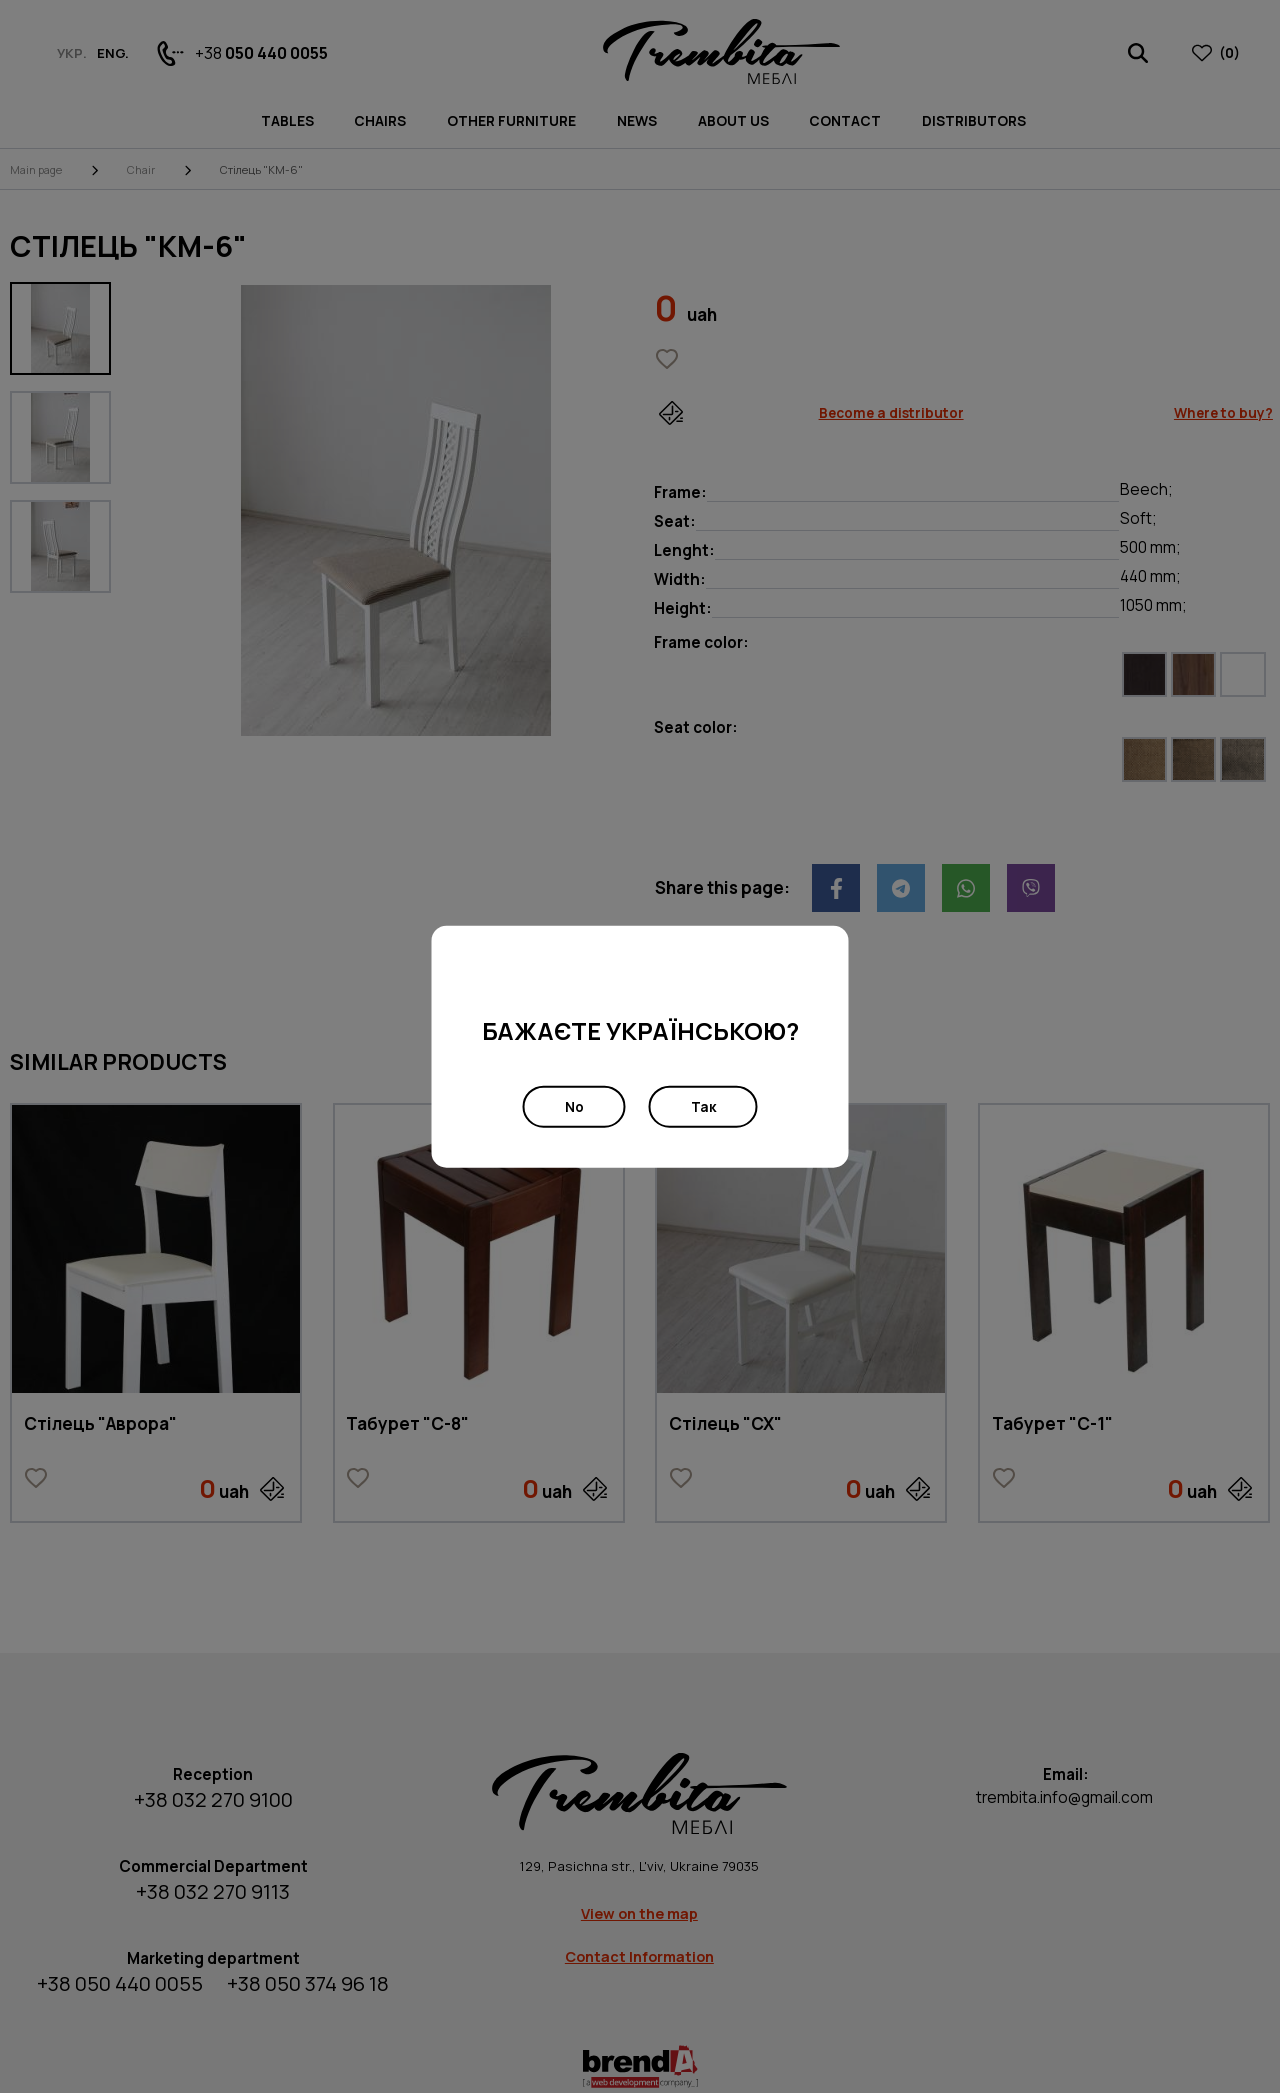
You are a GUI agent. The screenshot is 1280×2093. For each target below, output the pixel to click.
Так (703, 1107)
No (574, 1107)
